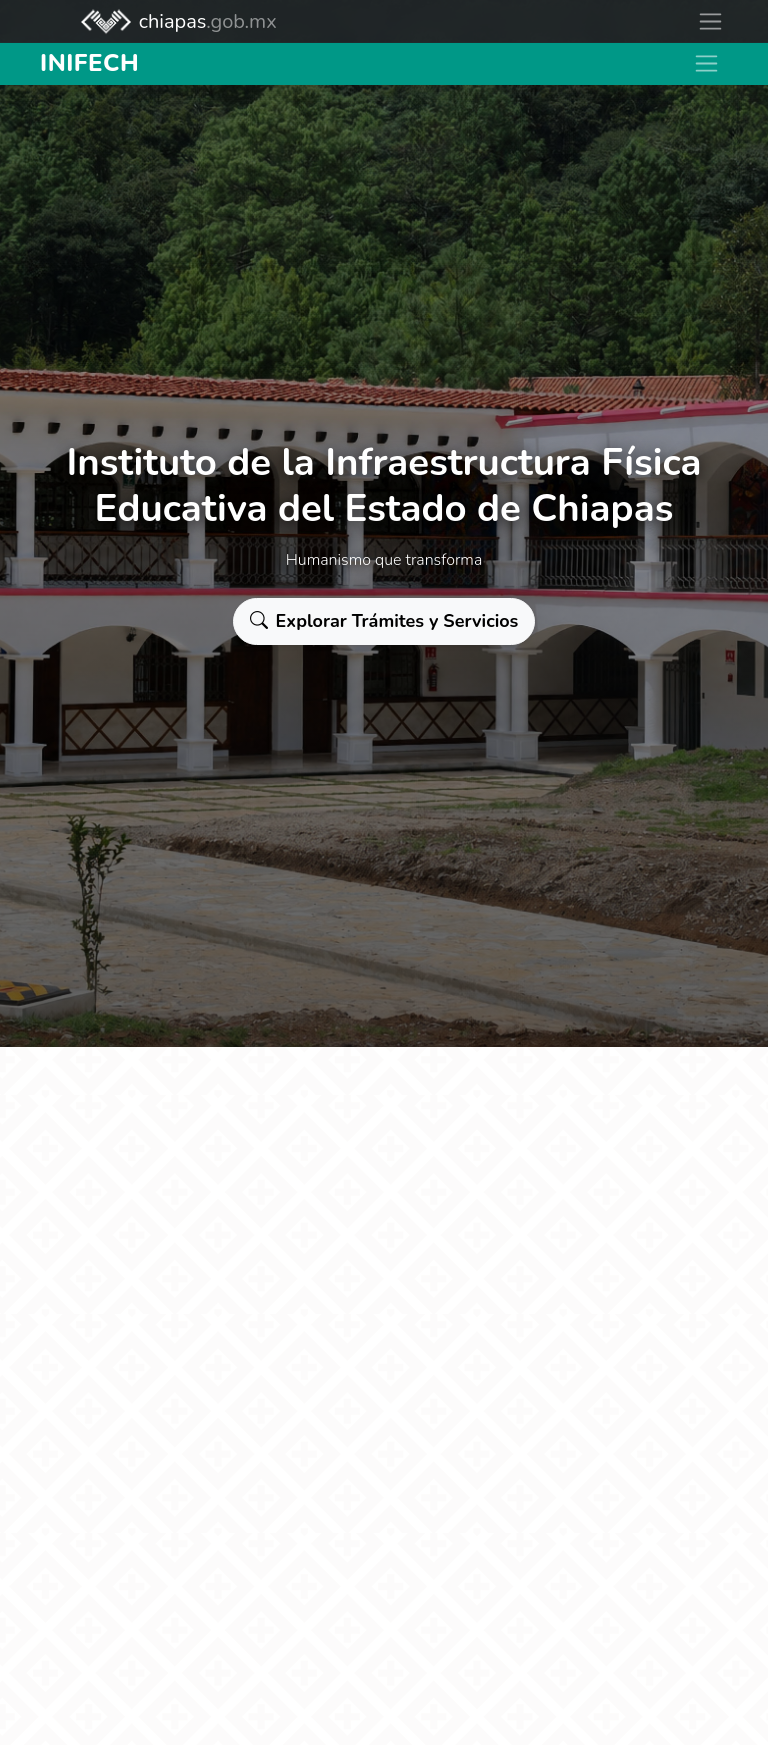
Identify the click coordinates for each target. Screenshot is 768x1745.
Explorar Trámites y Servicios (384, 621)
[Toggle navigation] (710, 21)
